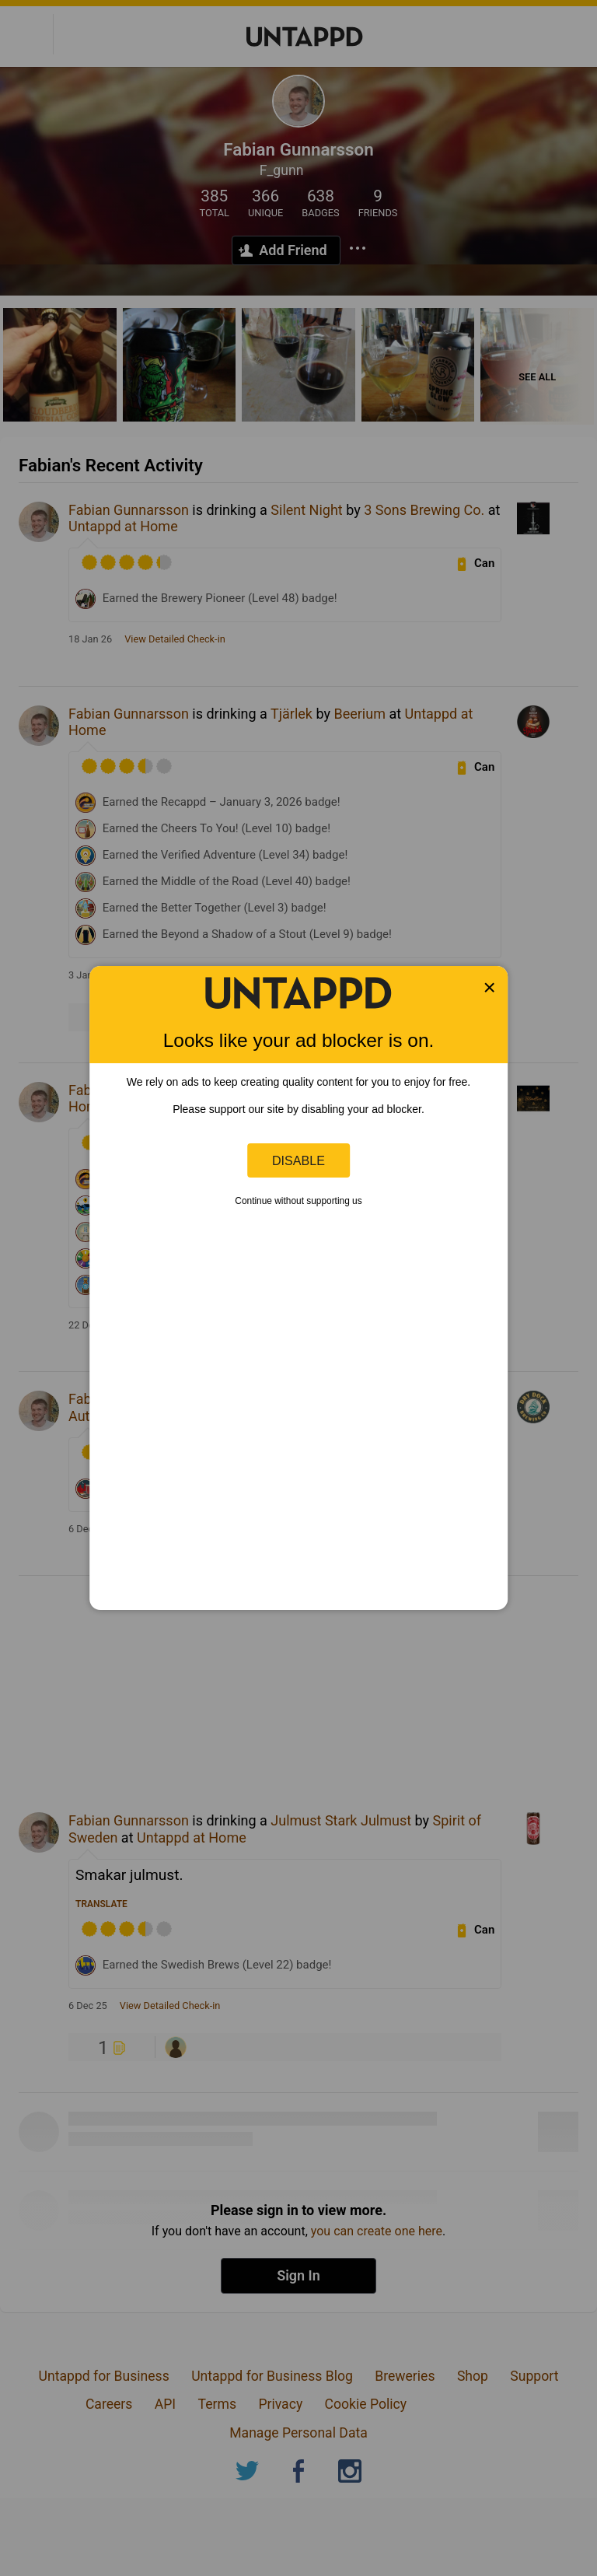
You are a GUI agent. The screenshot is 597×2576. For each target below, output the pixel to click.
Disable (298, 1160)
